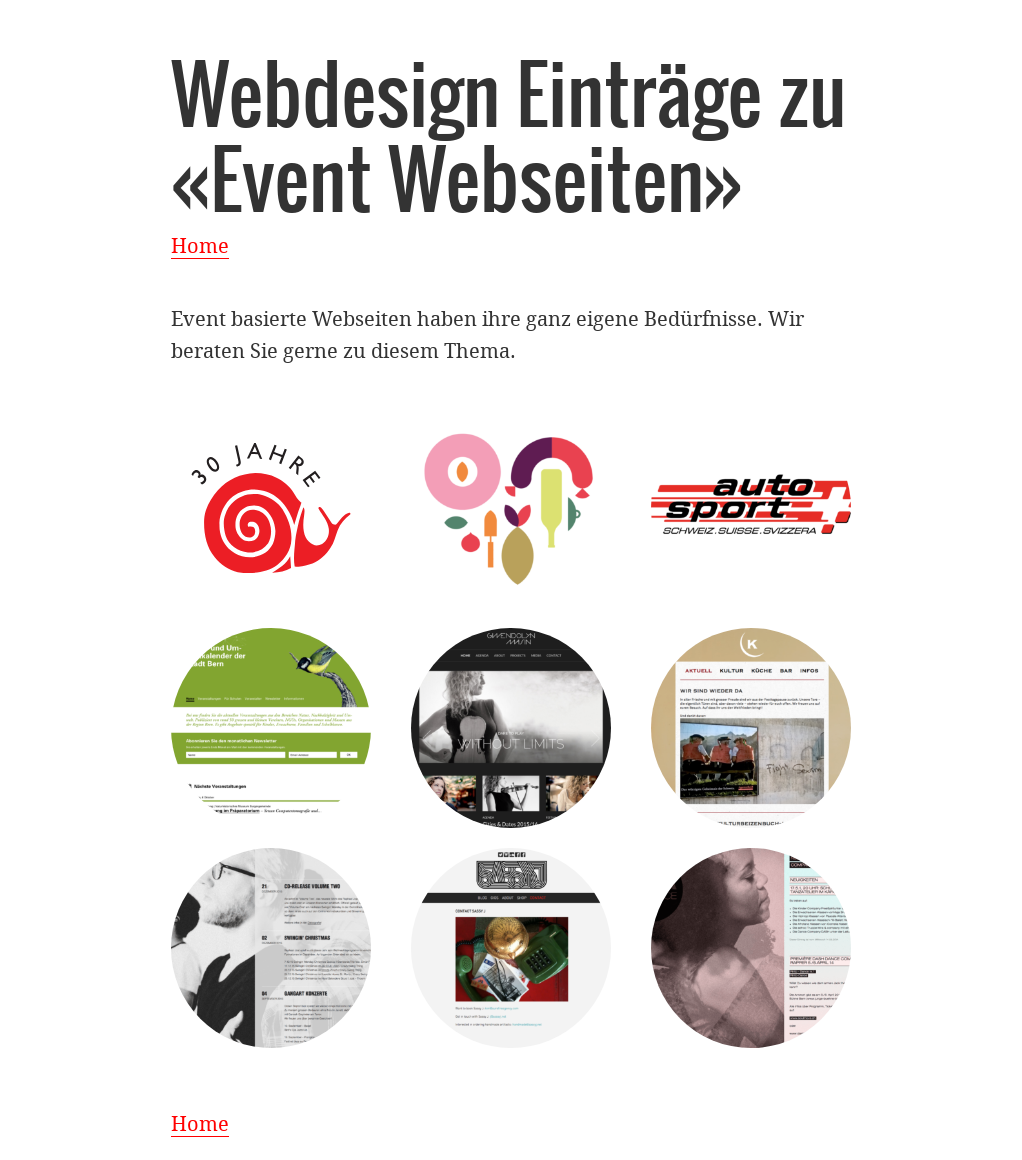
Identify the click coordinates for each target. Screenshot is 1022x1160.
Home (200, 246)
